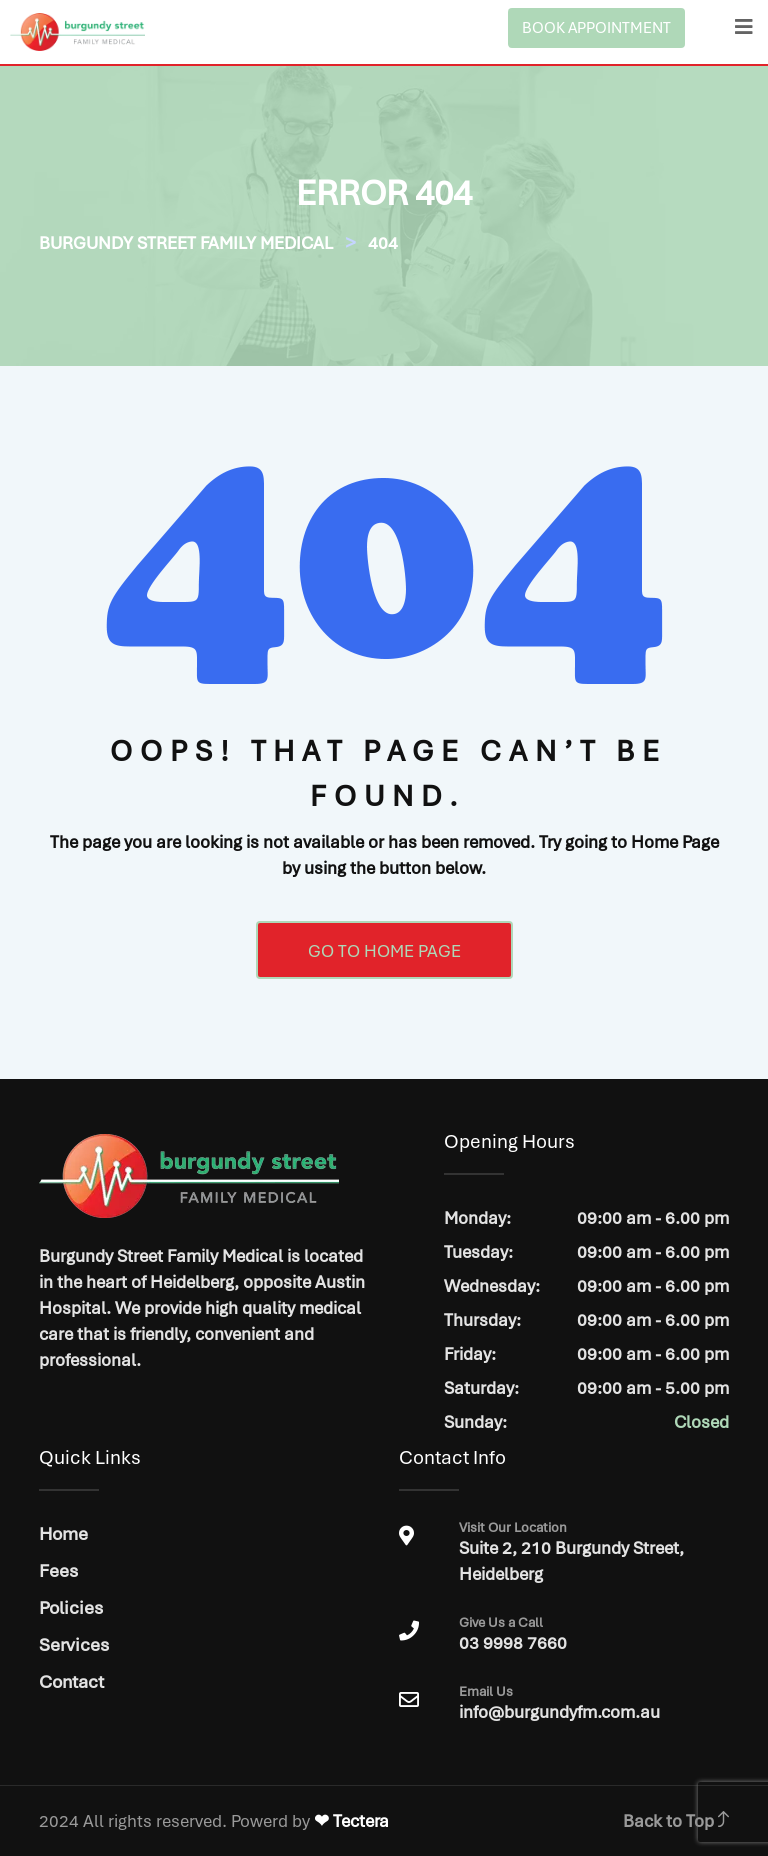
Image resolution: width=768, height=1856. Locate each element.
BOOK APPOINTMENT (596, 28)
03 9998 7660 (593, 1635)
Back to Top (676, 1821)
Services (74, 1644)
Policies (71, 1607)
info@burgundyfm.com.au (559, 1712)
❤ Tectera (351, 1821)
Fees (58, 1570)
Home (63, 1533)
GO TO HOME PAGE (384, 951)
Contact (71, 1681)
